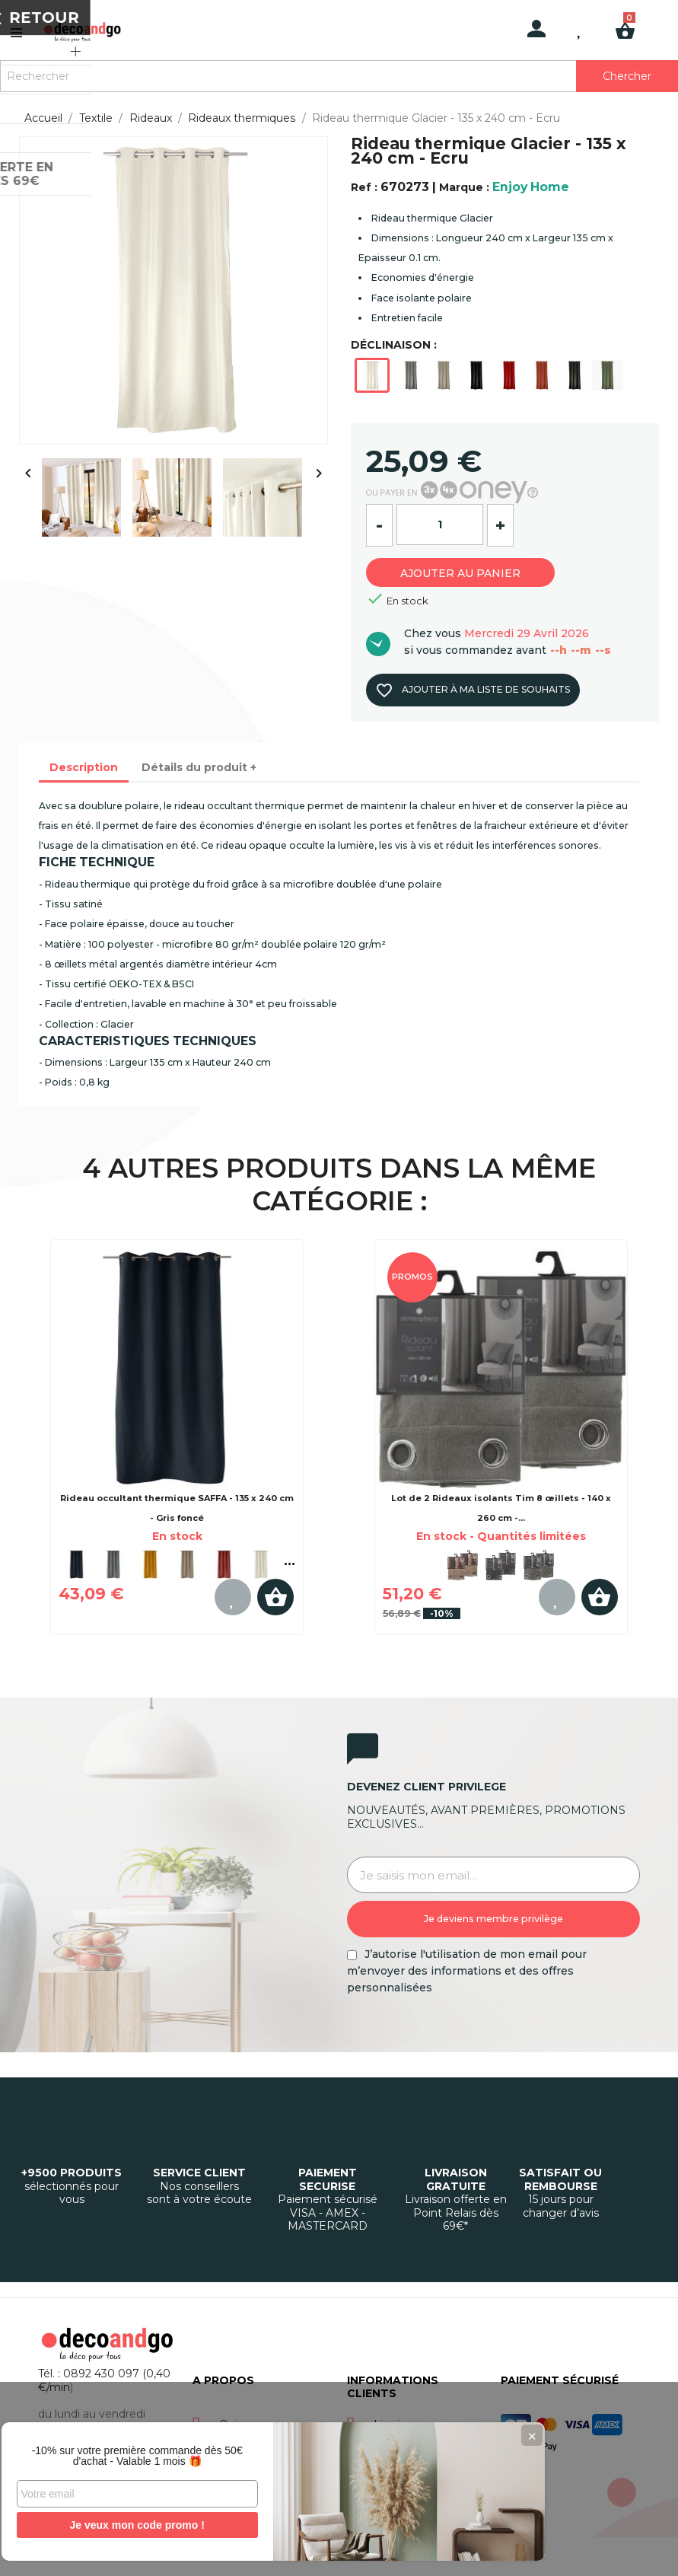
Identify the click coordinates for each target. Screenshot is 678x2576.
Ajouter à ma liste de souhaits (471, 690)
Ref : (364, 187)
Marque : (464, 187)
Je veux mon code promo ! (113, 2525)
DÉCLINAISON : (394, 345)
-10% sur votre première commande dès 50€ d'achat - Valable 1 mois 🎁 (114, 2450)
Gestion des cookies (461, 2551)
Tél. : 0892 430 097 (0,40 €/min (104, 2380)
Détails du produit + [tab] (199, 767)
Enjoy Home (530, 187)
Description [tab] (83, 767)
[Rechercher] (339, 76)
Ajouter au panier (471, 571)
